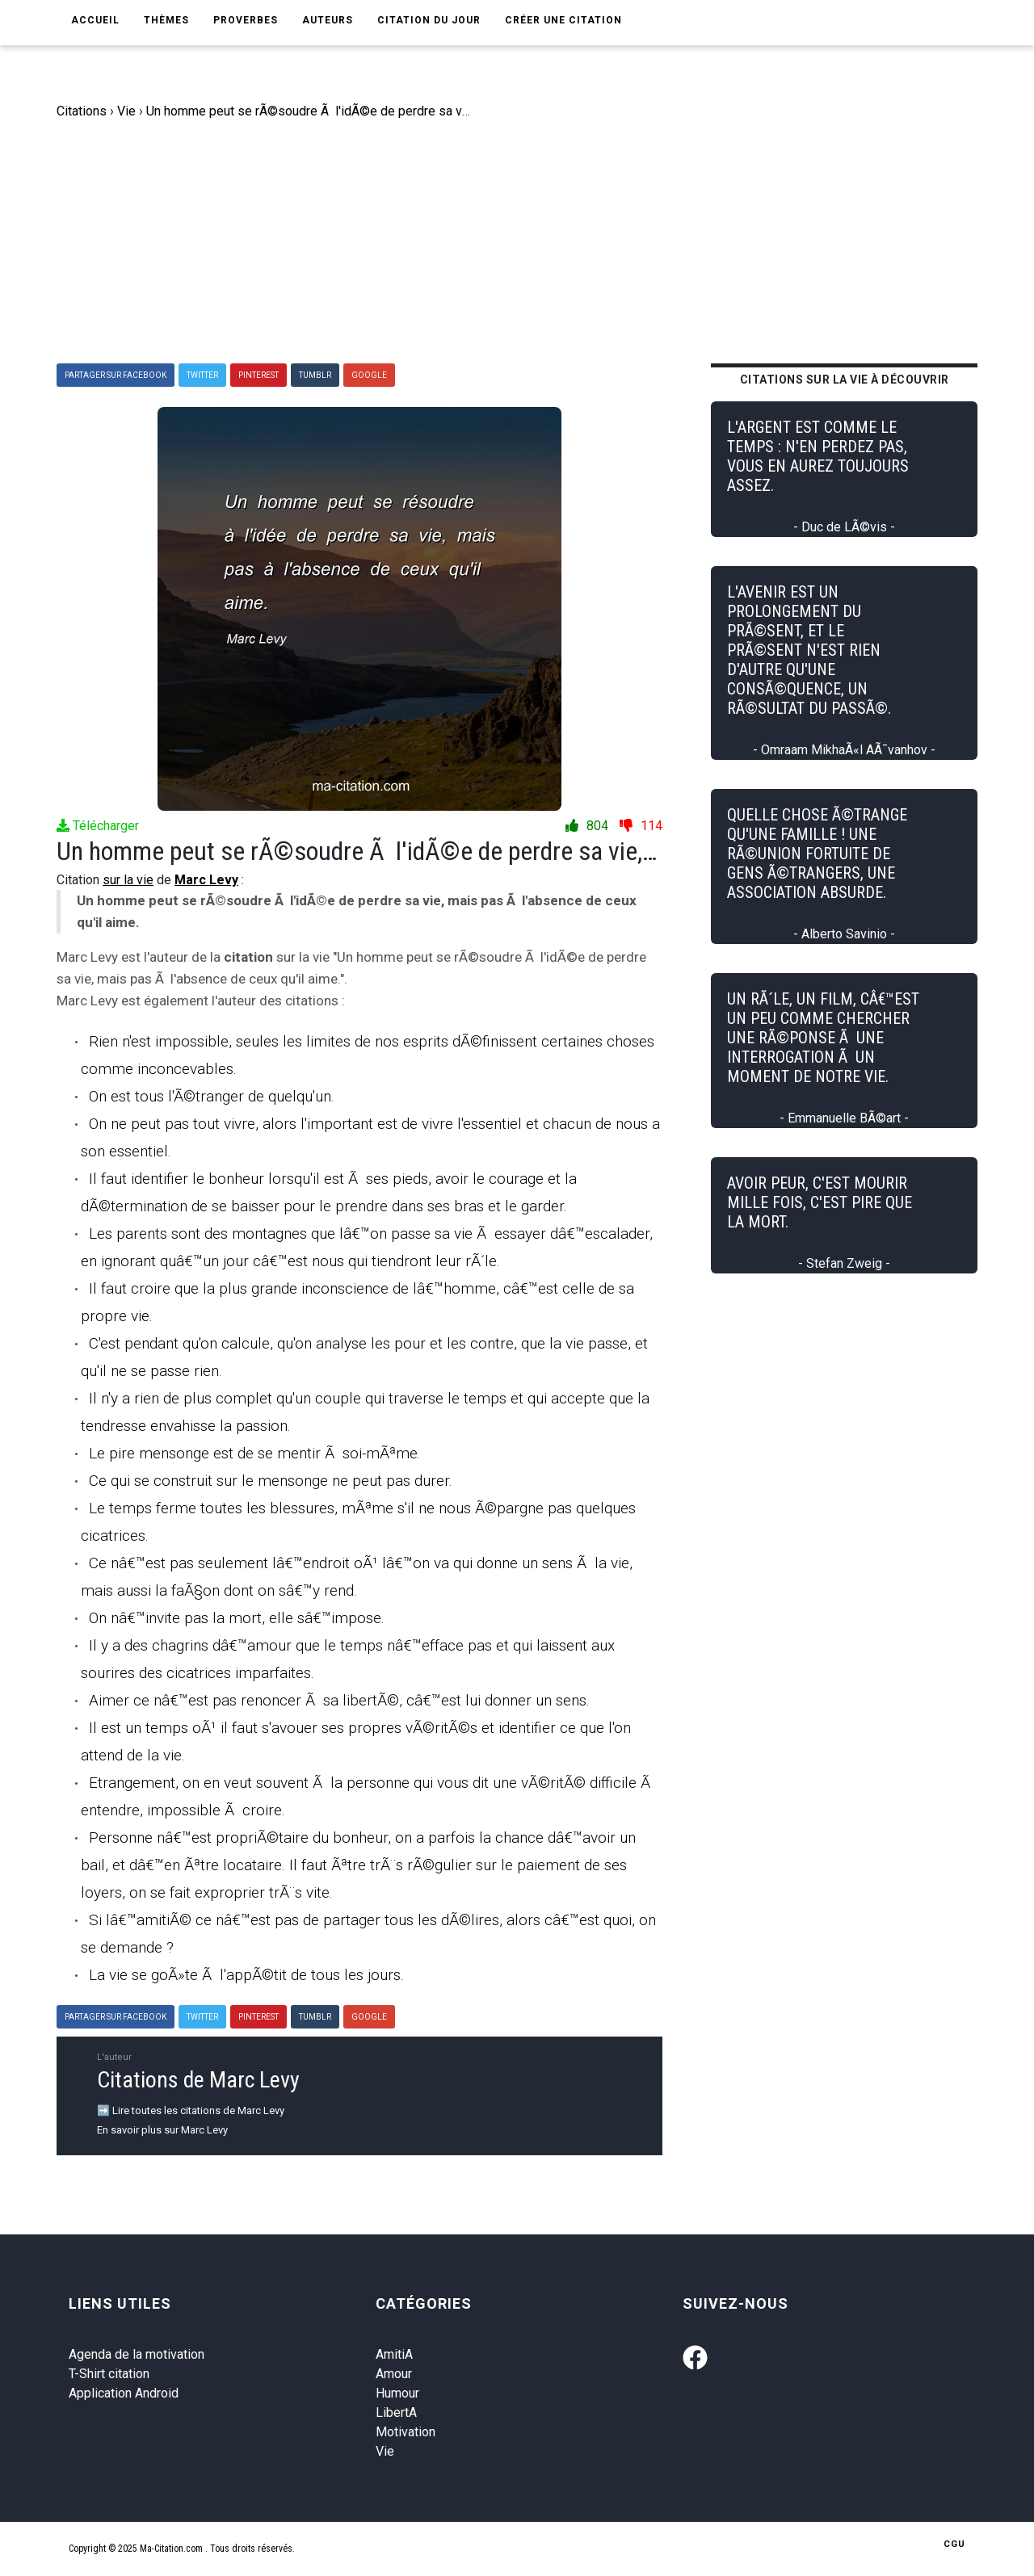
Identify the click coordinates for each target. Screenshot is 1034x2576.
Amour (394, 2373)
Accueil (95, 20)
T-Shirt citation (109, 2373)
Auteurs (327, 20)
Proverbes (245, 20)
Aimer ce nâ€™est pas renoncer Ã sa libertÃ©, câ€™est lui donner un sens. (339, 1700)
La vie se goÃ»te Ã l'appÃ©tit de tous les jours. (246, 1975)
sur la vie (128, 879)
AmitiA (394, 2354)
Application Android (124, 2393)
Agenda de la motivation (136, 2354)
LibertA (396, 2412)
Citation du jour (429, 20)
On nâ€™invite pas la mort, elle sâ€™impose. (237, 1618)
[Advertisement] (529, 242)
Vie (385, 2451)
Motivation (405, 2432)
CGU (954, 2544)
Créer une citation (563, 20)
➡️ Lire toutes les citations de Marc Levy (190, 2110)
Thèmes (166, 20)
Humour (397, 2393)
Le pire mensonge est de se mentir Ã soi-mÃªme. (255, 1453)
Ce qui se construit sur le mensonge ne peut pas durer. (270, 1480)
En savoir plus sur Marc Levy (162, 2130)
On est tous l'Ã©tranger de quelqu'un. (211, 1096)
